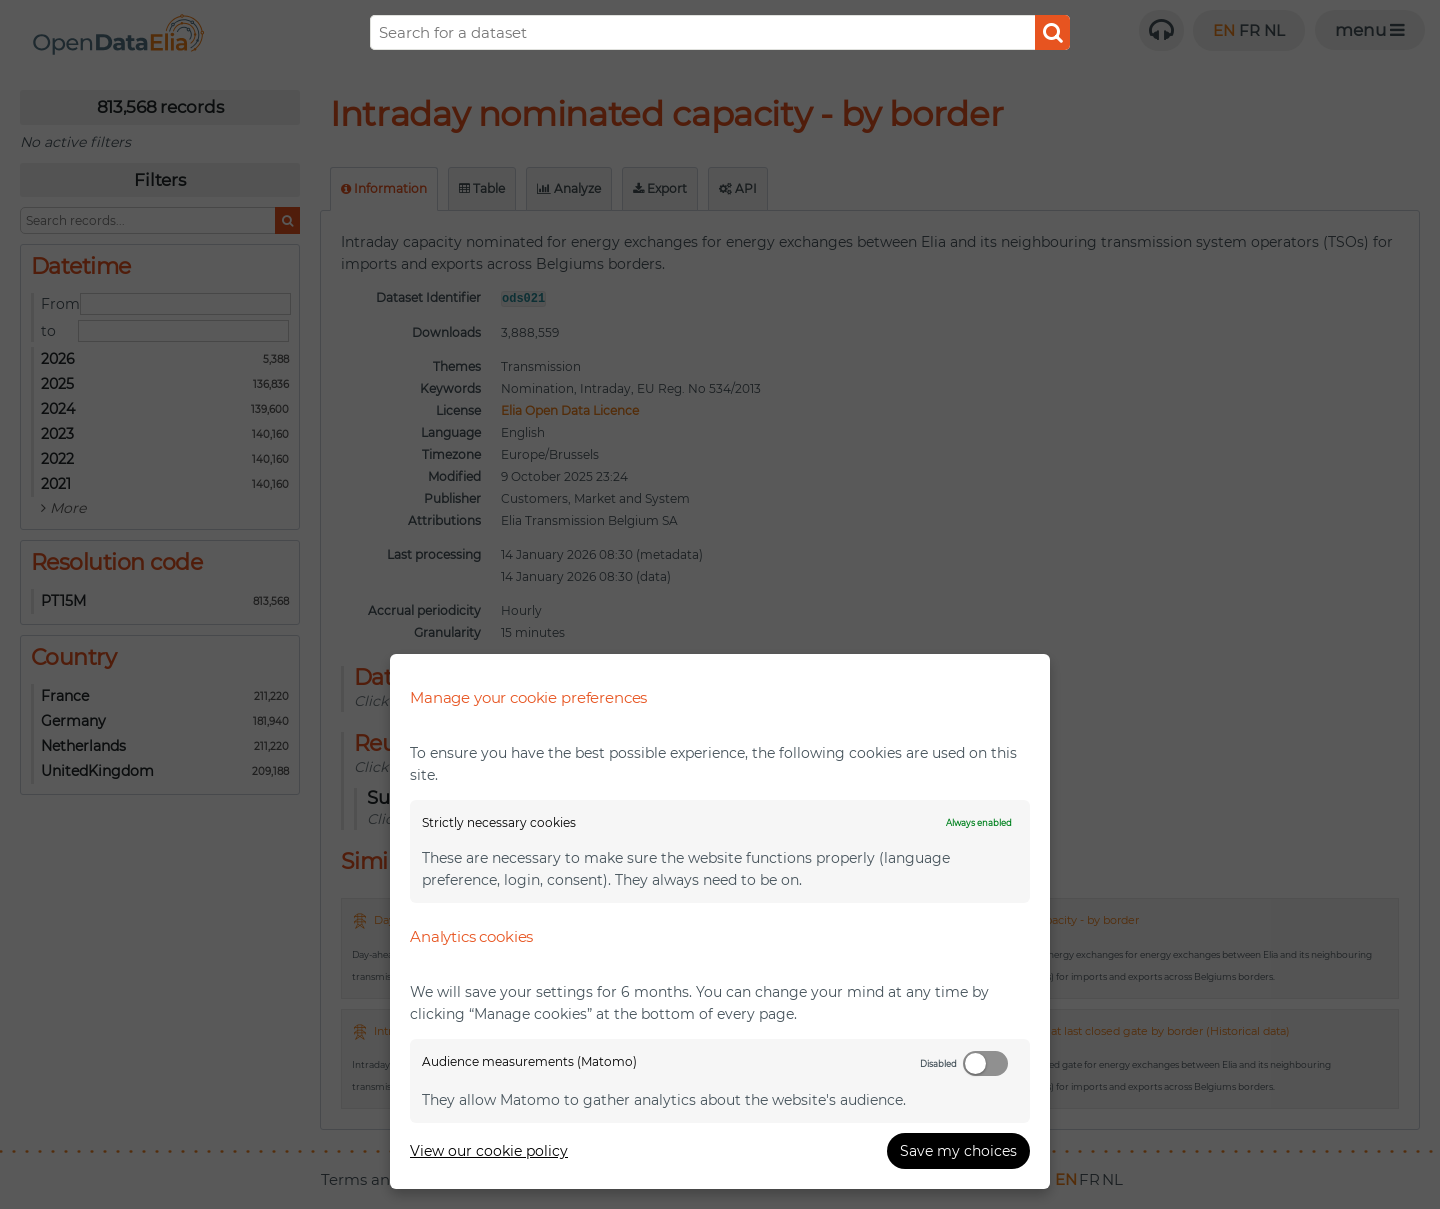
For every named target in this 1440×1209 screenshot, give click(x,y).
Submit (1052, 32)
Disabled (938, 1064)
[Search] (720, 32)
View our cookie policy (489, 1151)
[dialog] (720, 921)
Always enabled (979, 823)
